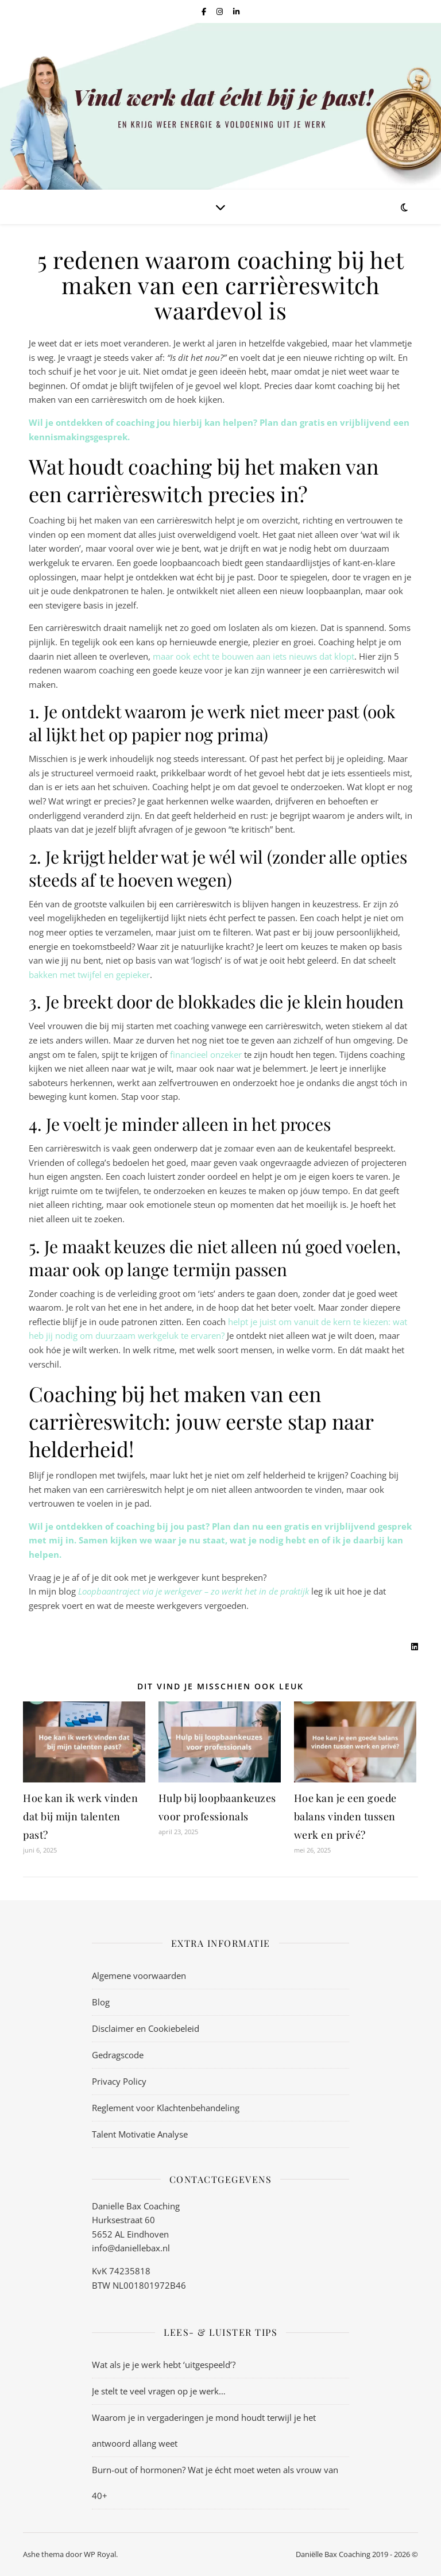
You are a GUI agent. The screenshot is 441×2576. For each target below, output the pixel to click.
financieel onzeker (206, 1054)
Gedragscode (118, 2055)
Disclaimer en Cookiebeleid (145, 2028)
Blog (101, 2002)
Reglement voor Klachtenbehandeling (165, 2107)
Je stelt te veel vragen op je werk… (159, 2391)
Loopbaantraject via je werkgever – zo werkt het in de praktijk (193, 1591)
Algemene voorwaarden (139, 1975)
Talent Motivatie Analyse (140, 2134)
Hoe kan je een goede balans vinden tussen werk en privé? (345, 1816)
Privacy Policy (119, 2081)
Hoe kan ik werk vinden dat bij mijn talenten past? (80, 1816)
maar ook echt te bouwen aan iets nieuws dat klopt (253, 656)
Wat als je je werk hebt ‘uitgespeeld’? (163, 2364)
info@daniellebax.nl (131, 2248)
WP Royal (100, 2554)
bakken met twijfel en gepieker (89, 974)
